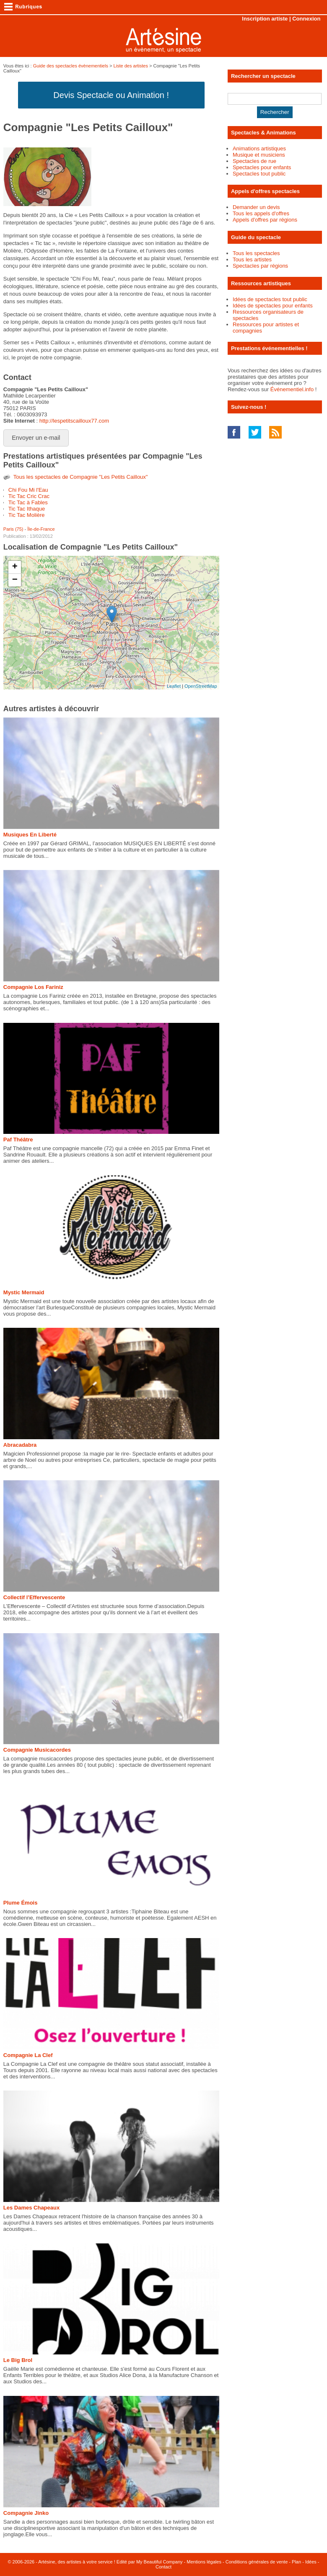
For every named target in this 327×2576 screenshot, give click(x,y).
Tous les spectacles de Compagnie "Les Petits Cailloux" (80, 477)
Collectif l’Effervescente (34, 1597)
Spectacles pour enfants (262, 167)
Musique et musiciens (259, 155)
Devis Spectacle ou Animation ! (111, 95)
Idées (311, 2561)
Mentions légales (204, 2561)
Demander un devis (256, 207)
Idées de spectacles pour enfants (273, 305)
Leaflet (174, 686)
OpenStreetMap (200, 686)
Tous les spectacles (256, 253)
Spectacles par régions (260, 266)
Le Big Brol (17, 2360)
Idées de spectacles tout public (270, 299)
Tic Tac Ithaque (26, 509)
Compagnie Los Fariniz (33, 987)
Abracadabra (19, 1445)
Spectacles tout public (259, 173)
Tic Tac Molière (26, 515)
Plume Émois (20, 1903)
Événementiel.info (292, 389)
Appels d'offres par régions (265, 220)
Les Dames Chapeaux (31, 2207)
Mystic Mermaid (23, 1292)
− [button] (15, 580)
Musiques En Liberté (30, 834)
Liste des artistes (130, 65)
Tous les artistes (252, 259)
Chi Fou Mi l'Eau (28, 490)
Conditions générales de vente (257, 2561)
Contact (163, 2566)
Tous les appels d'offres (261, 213)
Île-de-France (40, 529)
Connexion (306, 18)
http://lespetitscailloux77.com (74, 421)
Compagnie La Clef (28, 2055)
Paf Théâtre (18, 1139)
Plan (296, 2561)
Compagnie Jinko (26, 2513)
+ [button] (15, 567)
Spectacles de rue (254, 161)
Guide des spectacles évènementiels (70, 65)
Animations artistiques (259, 148)
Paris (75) (13, 529)
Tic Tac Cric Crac (28, 496)
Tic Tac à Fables (28, 502)
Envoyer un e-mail (36, 437)
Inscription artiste (265, 18)
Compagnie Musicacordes (37, 1750)
